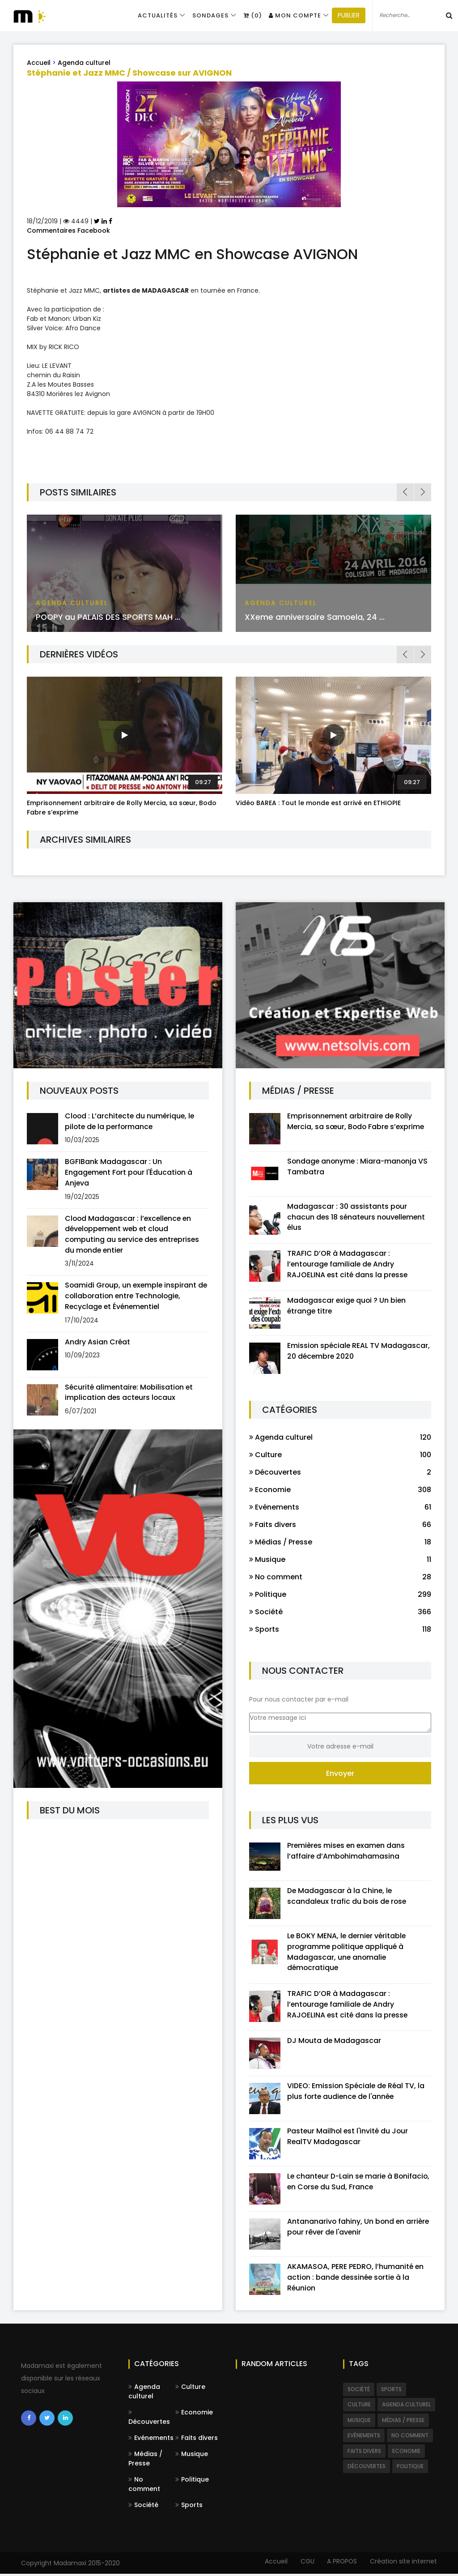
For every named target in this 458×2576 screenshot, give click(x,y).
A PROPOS (341, 2563)
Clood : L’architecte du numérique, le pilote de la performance (131, 1121)
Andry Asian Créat (98, 1343)
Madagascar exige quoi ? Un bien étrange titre (347, 1306)
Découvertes (149, 2419)
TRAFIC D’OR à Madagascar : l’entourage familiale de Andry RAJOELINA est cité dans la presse (348, 1264)
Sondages (208, 15)
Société (143, 2507)
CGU (305, 2563)
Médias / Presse (145, 2461)
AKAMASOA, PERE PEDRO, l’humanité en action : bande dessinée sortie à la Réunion (355, 2279)
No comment (144, 2486)
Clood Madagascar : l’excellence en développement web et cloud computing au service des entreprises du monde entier (133, 1235)
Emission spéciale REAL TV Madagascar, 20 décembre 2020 (359, 1351)
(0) (249, 15)
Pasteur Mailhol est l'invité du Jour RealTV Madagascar (349, 2138)
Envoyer (340, 1774)
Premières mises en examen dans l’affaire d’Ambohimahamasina (347, 1851)
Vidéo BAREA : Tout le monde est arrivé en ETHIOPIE (318, 802)
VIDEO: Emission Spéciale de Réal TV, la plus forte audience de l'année (357, 2092)
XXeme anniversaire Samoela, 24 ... (315, 617)
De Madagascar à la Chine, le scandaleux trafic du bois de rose (347, 1896)
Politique (192, 2481)
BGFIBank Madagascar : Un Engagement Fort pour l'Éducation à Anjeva (130, 1173)
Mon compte (291, 15)
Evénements (151, 2439)
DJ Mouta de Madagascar (334, 2042)
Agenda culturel (84, 62)
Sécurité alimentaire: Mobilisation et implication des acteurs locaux (130, 1393)
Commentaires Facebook (68, 230)
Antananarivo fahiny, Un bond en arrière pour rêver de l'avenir (359, 2228)
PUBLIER (345, 15)
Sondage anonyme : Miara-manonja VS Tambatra (358, 1166)
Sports (189, 2507)
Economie (194, 2414)
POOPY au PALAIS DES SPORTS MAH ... (110, 617)
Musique (191, 2456)
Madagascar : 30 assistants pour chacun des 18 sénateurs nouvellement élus (357, 1217)
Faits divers (196, 2439)
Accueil (39, 62)
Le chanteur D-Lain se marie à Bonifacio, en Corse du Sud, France (350, 2183)
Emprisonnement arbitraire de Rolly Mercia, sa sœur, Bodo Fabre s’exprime (357, 1121)
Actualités (155, 15)
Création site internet (403, 2563)
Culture (190, 2388)
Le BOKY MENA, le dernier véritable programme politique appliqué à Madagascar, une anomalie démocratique (347, 1953)
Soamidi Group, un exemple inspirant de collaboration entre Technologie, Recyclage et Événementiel (132, 1297)
